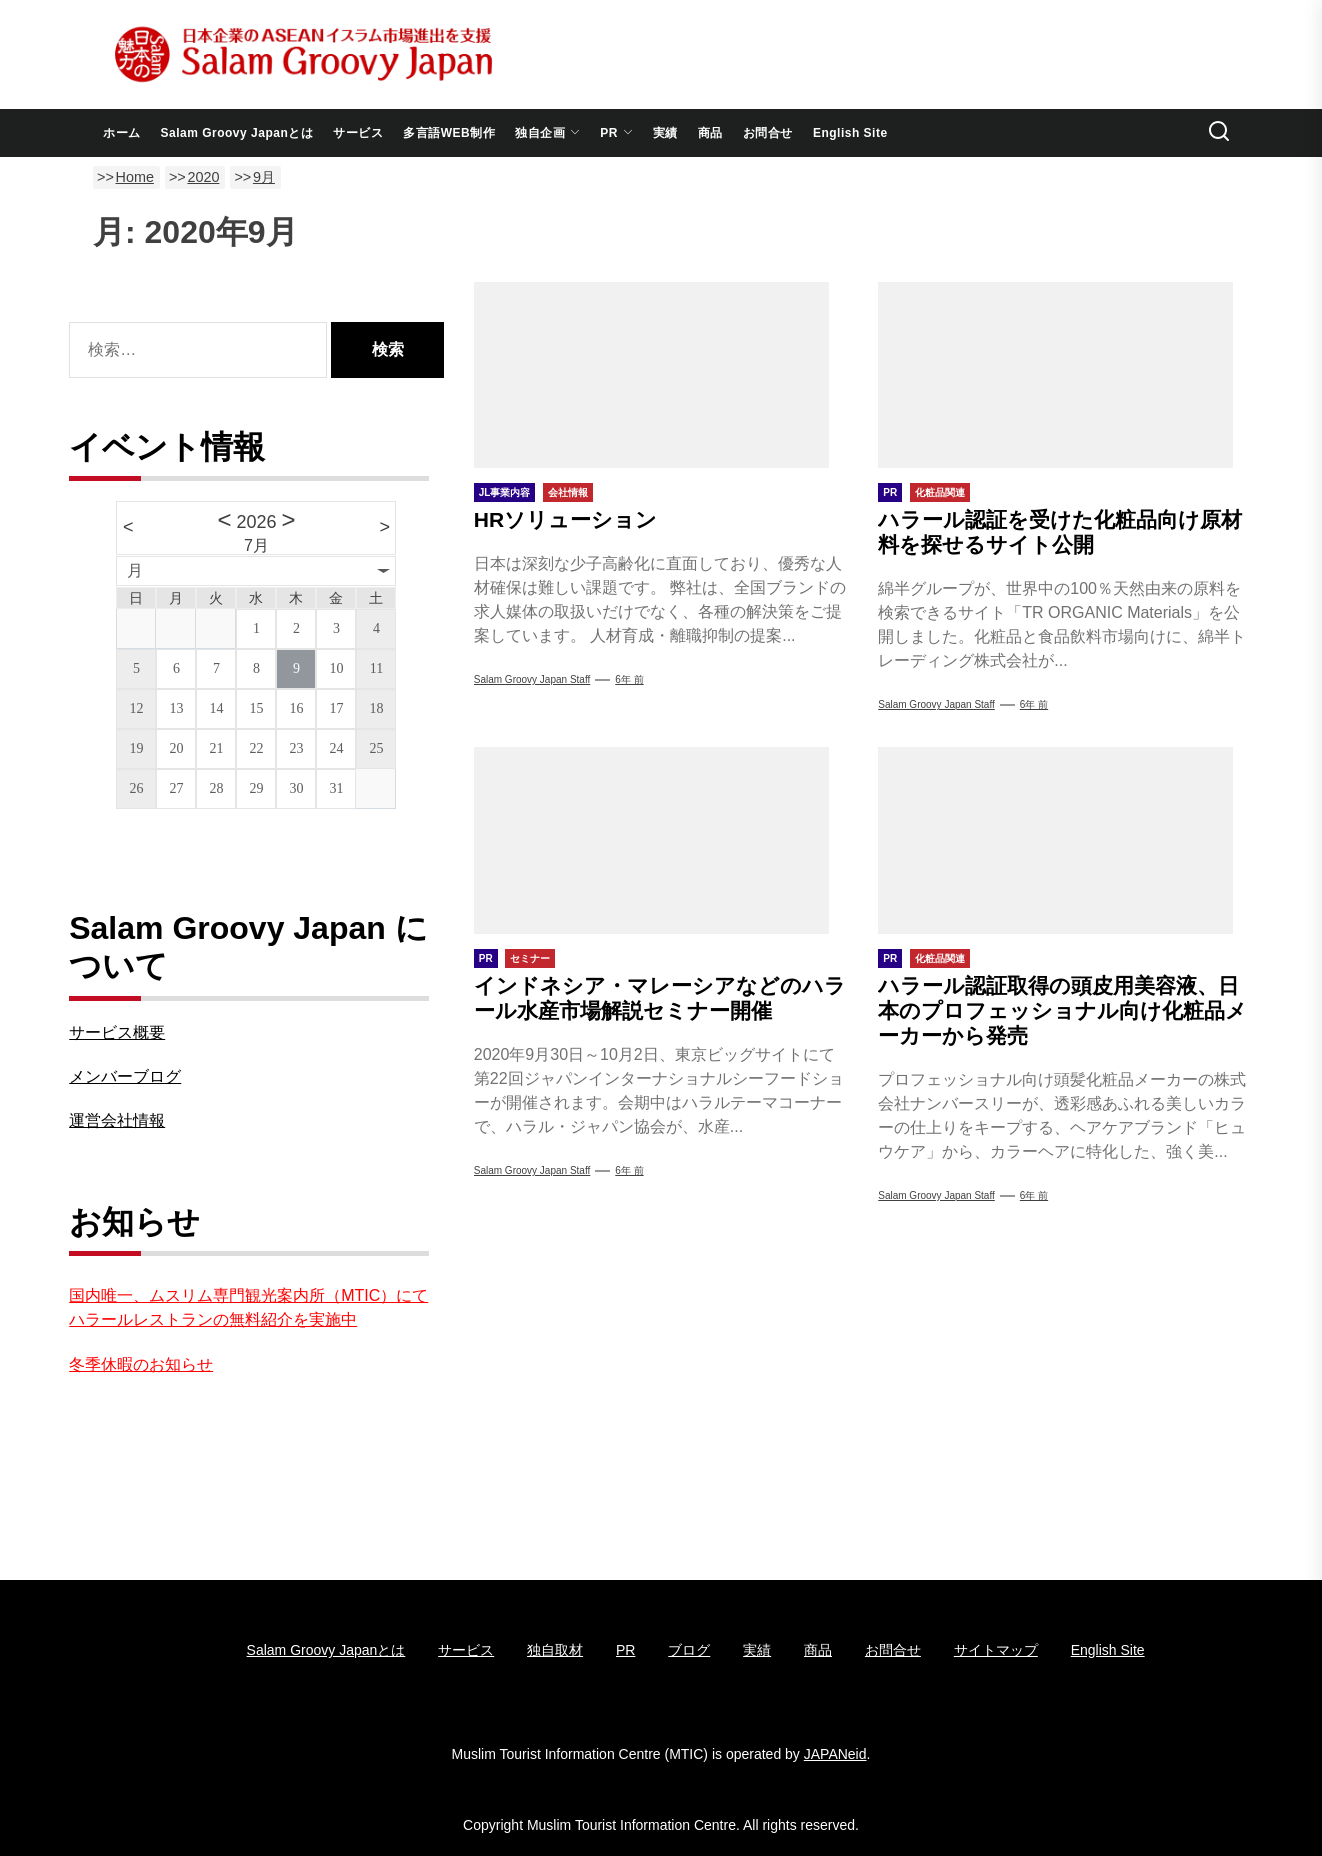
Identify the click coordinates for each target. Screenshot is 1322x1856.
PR (616, 133)
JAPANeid (835, 1754)
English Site (850, 133)
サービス (358, 133)
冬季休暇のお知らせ (141, 1364)
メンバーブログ (125, 1076)
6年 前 (629, 679)
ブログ (689, 1650)
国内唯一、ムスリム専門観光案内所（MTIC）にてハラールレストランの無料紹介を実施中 (248, 1307)
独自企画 (547, 133)
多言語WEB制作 (449, 133)
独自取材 (555, 1650)
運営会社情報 (117, 1120)
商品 (710, 133)
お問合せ (768, 133)
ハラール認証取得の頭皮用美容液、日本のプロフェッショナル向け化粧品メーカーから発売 (1062, 1010)
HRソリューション (565, 519)
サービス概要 (117, 1032)
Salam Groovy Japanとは (237, 133)
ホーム (122, 133)
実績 (665, 133)
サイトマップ (996, 1650)
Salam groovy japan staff (532, 679)
